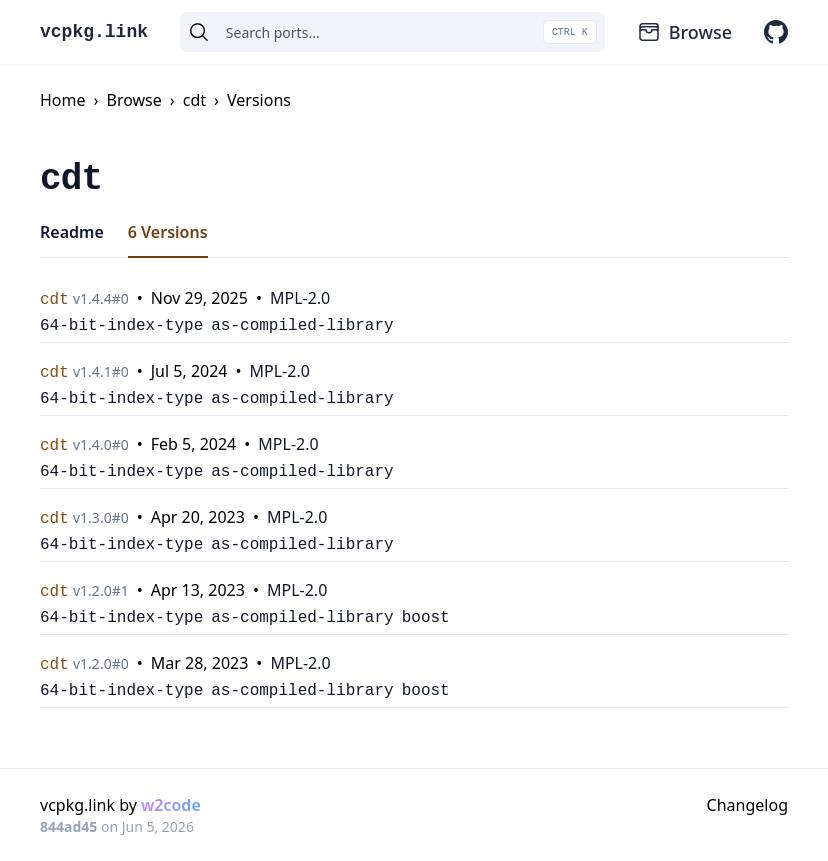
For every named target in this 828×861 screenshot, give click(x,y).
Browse (684, 32)
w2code (171, 805)
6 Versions (168, 232)
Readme (72, 232)
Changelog (747, 805)
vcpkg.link (94, 32)
